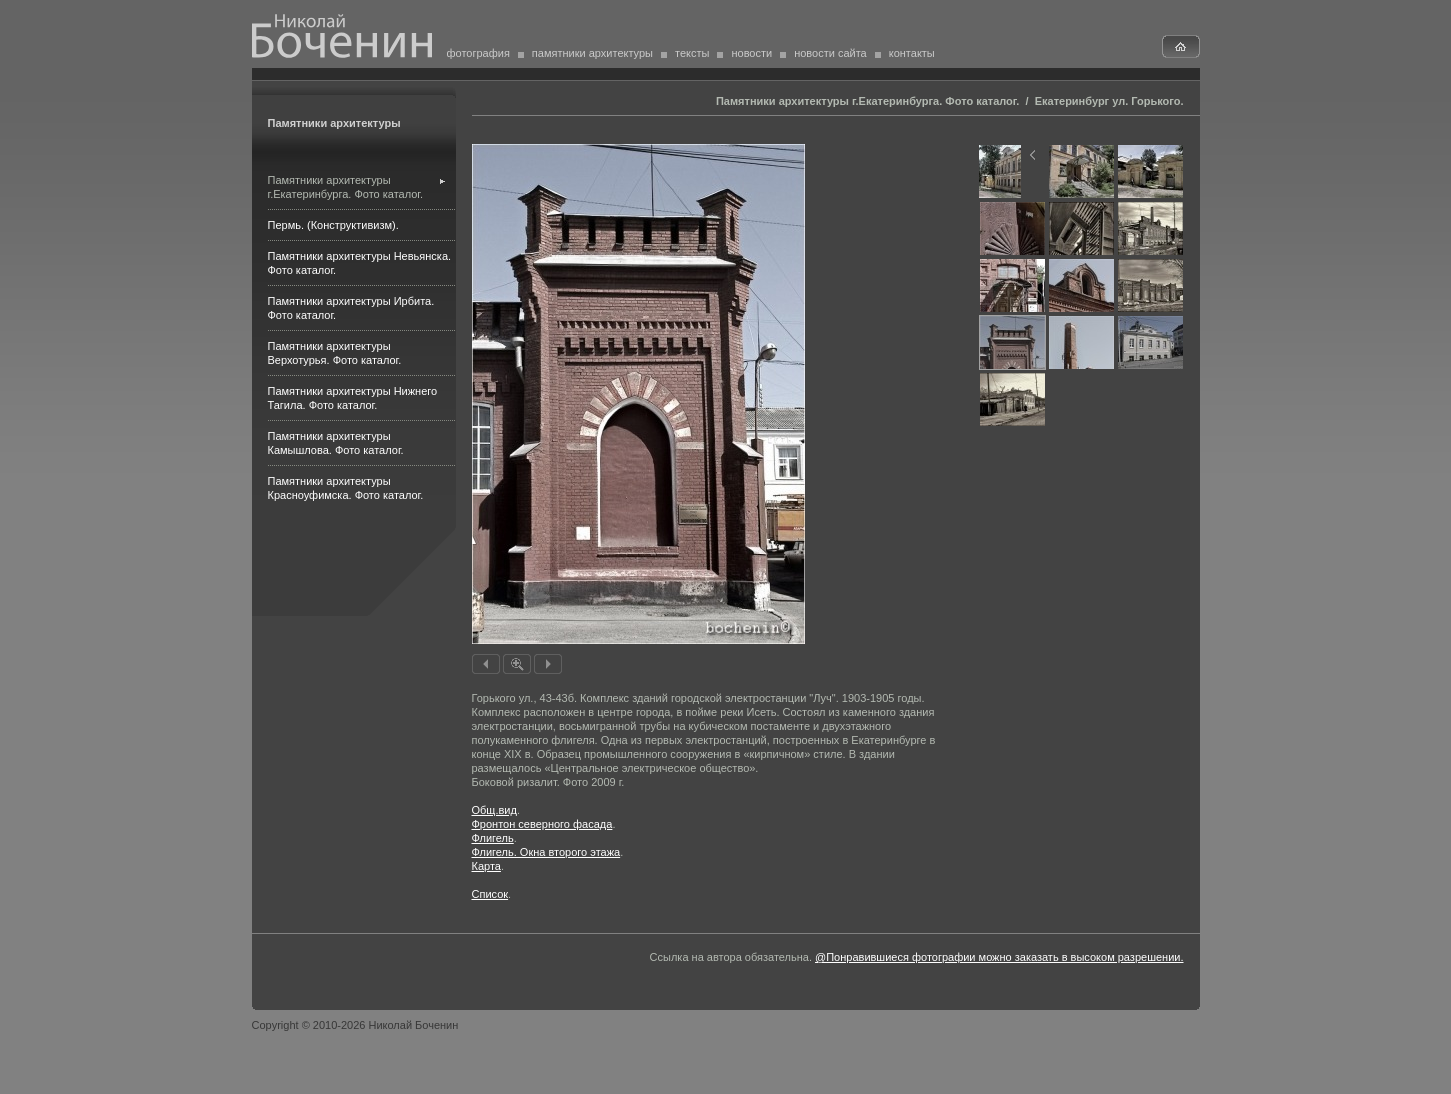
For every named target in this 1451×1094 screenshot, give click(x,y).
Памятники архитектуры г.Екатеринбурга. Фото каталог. (867, 101)
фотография (478, 53)
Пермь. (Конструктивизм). (333, 225)
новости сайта (830, 53)
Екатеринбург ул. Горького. (1109, 101)
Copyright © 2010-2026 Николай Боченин (355, 1025)
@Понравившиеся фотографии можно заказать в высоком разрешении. (999, 957)
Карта (486, 866)
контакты (912, 53)
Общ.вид (494, 810)
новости (751, 53)
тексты (692, 53)
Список (490, 894)
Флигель (493, 838)
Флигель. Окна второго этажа (546, 852)
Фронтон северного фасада (542, 824)
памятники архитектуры (592, 53)
